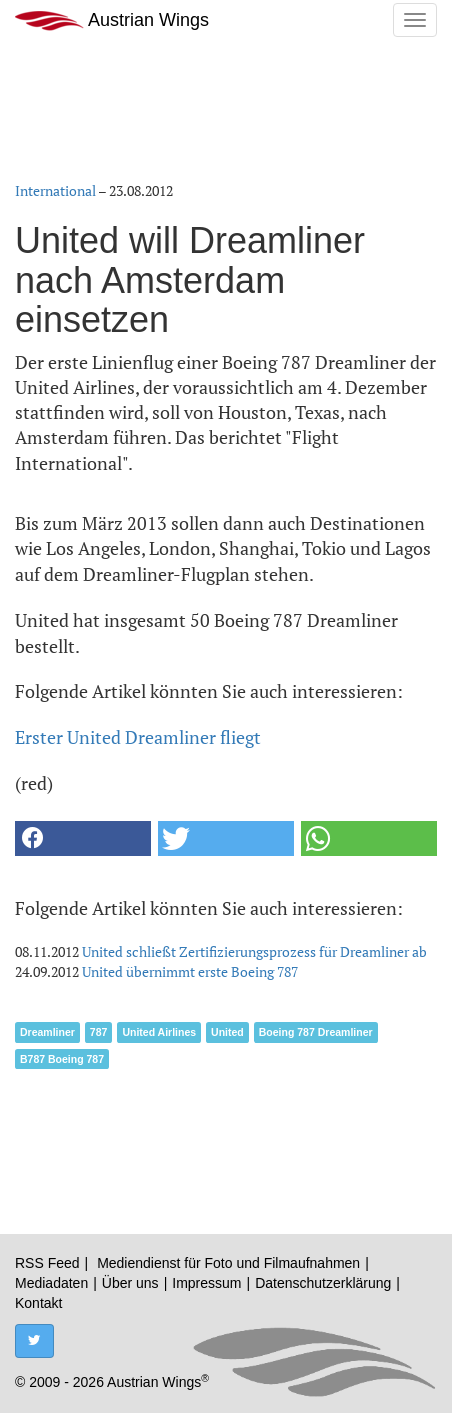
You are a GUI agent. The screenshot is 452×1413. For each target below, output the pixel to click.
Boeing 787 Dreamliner (316, 1032)
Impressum (206, 1283)
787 (99, 1032)
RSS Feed (47, 1263)
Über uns (130, 1283)
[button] (83, 838)
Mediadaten (51, 1283)
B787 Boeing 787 (62, 1059)
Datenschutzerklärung (323, 1283)
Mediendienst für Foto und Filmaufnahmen (228, 1263)
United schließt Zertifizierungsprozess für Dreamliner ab (254, 951)
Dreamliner (47, 1032)
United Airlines (159, 1032)
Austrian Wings (112, 20)
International (55, 190)
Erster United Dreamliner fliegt (138, 737)
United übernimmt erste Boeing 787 (190, 971)
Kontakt (38, 1303)
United (227, 1032)
